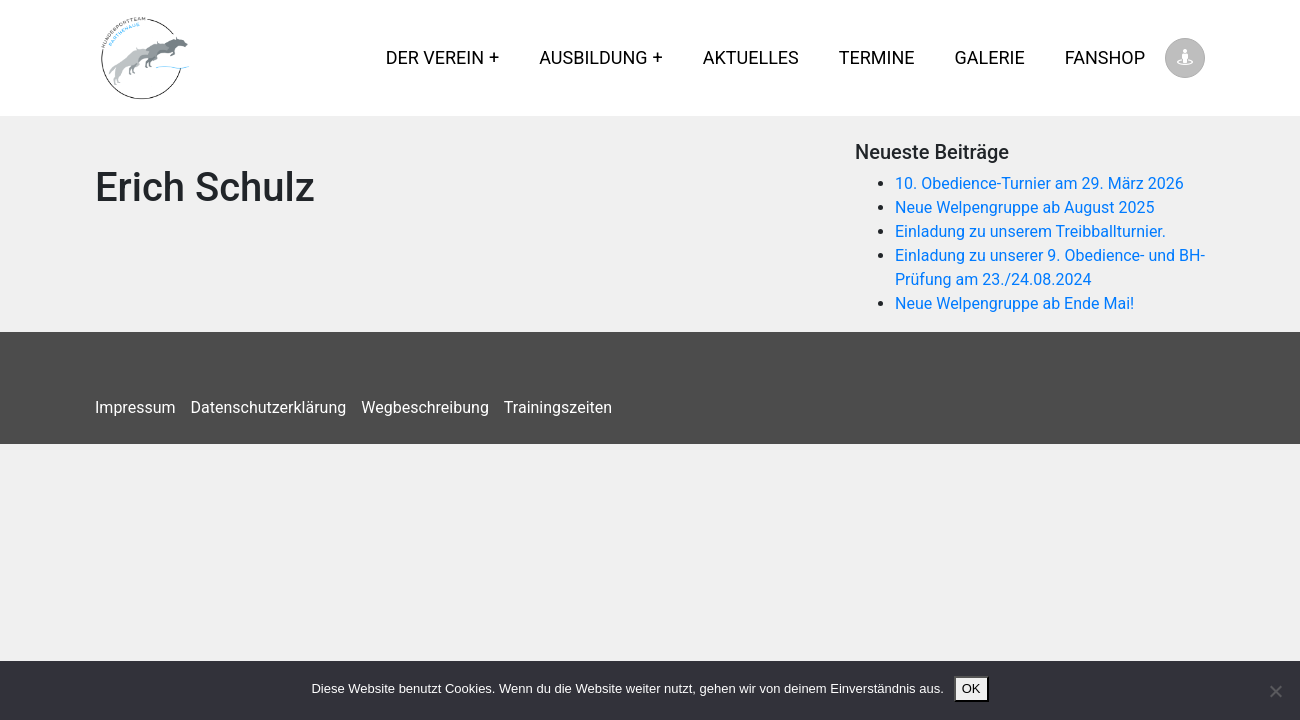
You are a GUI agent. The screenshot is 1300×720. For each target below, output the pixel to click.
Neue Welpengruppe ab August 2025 (1025, 207)
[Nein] (1275, 691)
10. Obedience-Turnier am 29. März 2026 (1039, 183)
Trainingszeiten (558, 407)
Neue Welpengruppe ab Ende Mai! (1014, 303)
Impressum (135, 407)
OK (971, 688)
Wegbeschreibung (425, 407)
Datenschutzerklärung (269, 407)
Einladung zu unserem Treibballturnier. (1030, 231)
